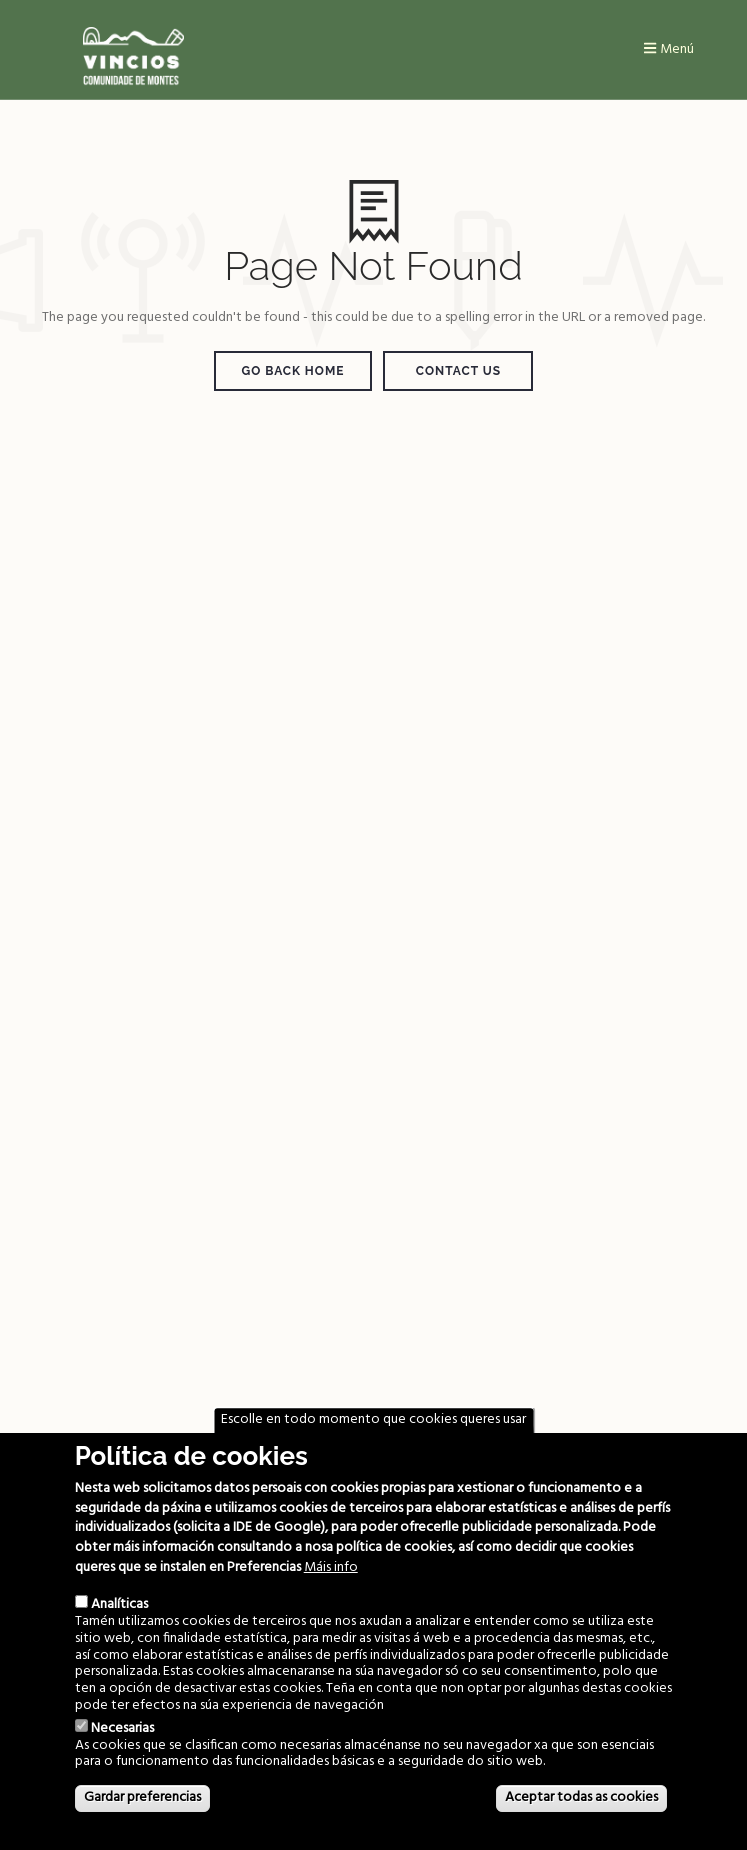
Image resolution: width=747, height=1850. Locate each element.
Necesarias (122, 1728)
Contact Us (458, 371)
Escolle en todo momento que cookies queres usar (373, 1419)
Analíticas (119, 1604)
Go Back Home (293, 371)
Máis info (331, 1568)
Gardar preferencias (142, 1797)
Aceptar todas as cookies (581, 1797)
